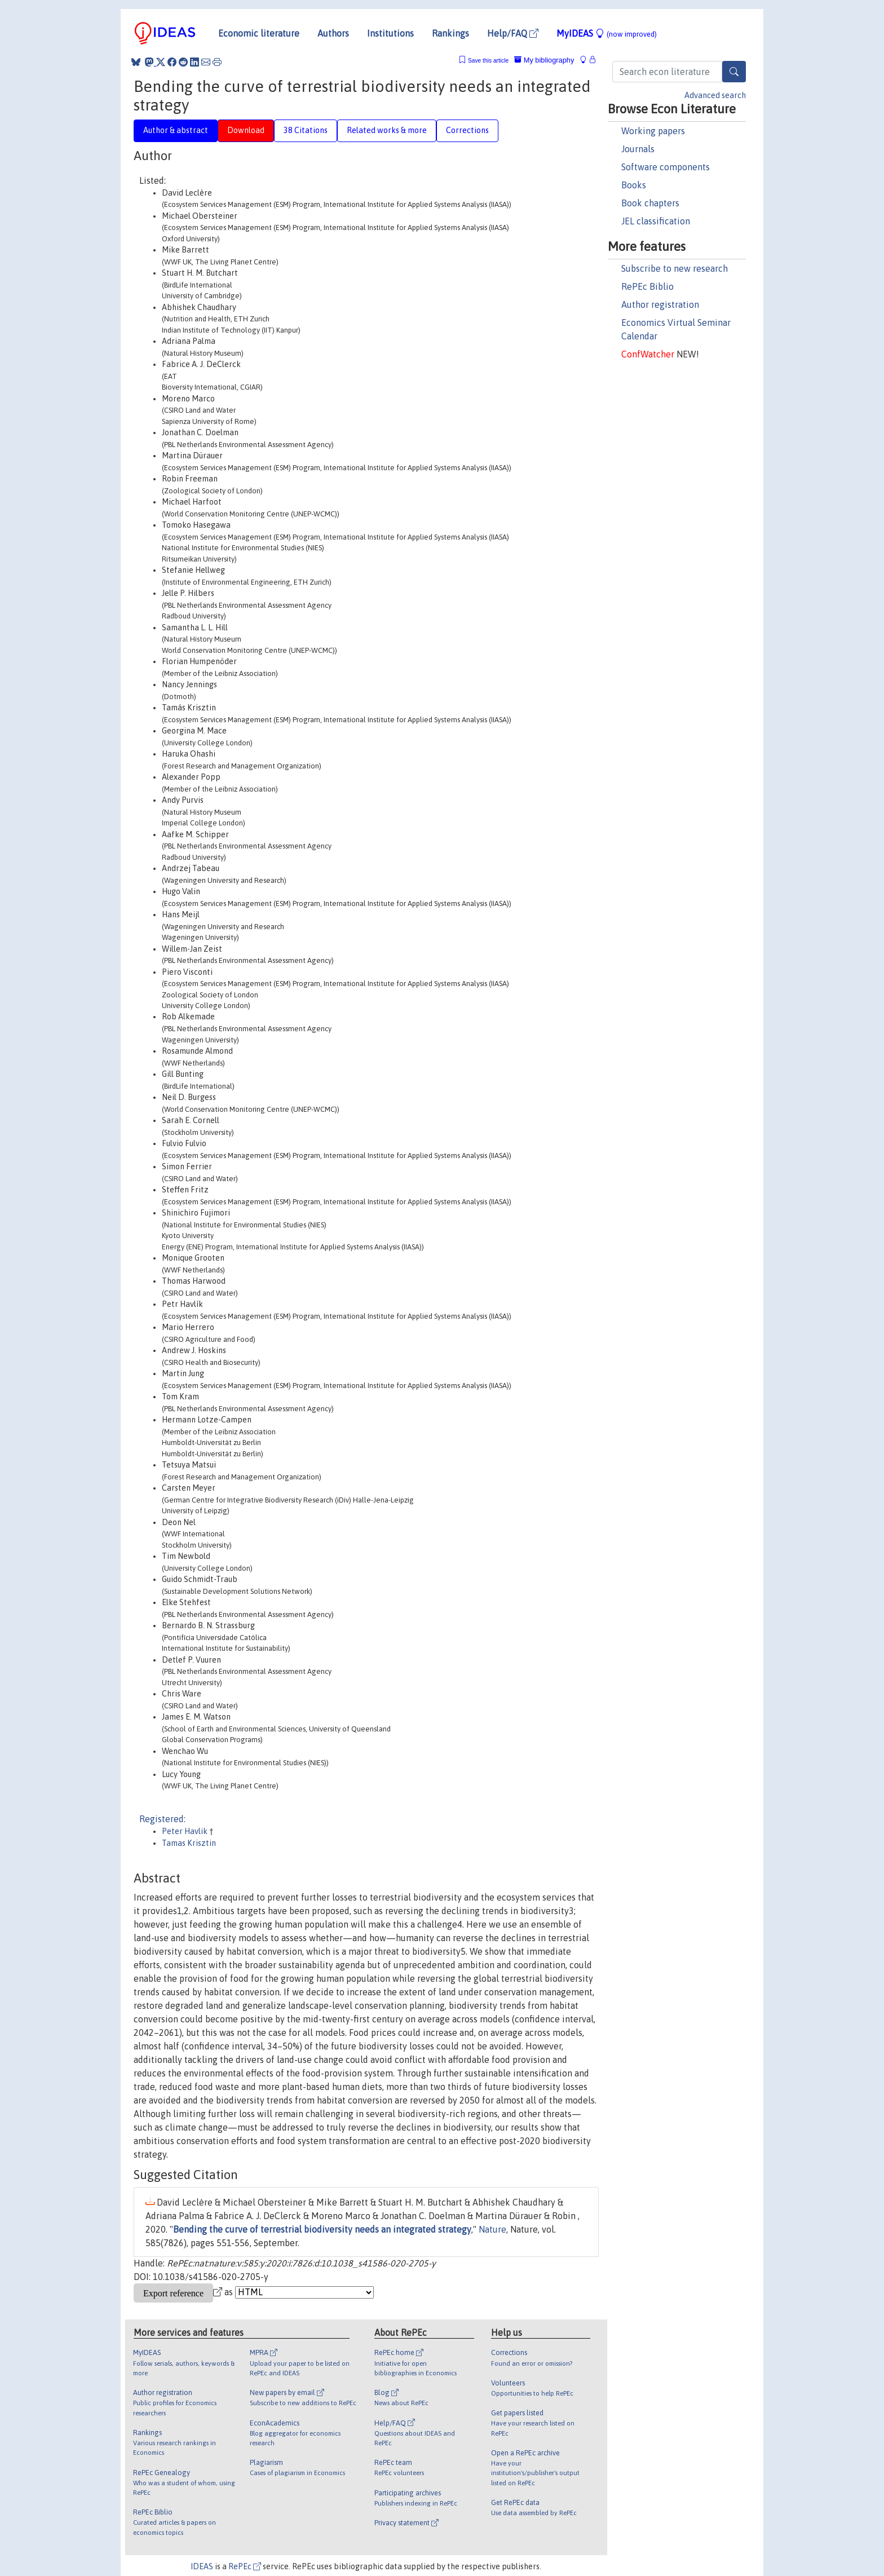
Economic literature (258, 33)
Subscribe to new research (674, 268)
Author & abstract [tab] (175, 130)
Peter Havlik (185, 1831)
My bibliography (544, 60)
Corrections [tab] (467, 130)
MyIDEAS (606, 33)
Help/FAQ (512, 33)
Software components (665, 167)
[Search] (734, 71)
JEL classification (655, 221)
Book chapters (650, 203)
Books (633, 185)
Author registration (660, 304)
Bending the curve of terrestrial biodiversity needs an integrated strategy (322, 2229)
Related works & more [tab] (387, 130)
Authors (333, 33)
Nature (492, 2229)
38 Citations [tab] (306, 130)
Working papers (653, 131)
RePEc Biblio (647, 286)
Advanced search (715, 95)
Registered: (162, 1819)
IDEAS (202, 2566)
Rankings (450, 33)
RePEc (244, 2566)
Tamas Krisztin (189, 1843)
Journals (638, 149)
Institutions (390, 33)
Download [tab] (245, 130)
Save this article (488, 61)
